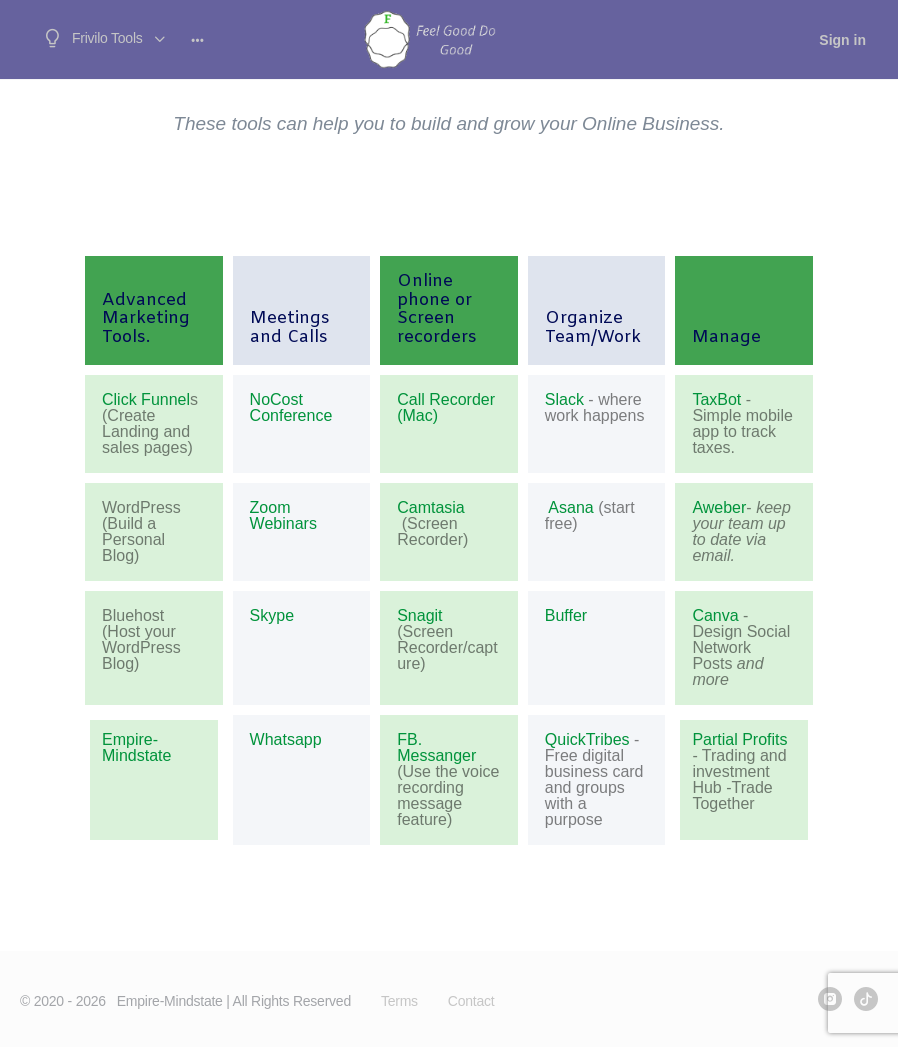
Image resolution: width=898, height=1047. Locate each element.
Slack (564, 400)
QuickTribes (587, 739)
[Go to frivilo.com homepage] (429, 38)
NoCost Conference (291, 408)
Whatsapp (286, 739)
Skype (272, 615)
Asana (569, 508)
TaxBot (716, 400)
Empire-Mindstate (136, 747)
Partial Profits (739, 739)
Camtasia (431, 508)
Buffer (566, 616)
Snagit (419, 616)
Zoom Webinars (283, 516)
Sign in (842, 40)
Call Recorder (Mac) (446, 408)
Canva (715, 615)
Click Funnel (146, 399)
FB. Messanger (436, 747)
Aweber (719, 507)
